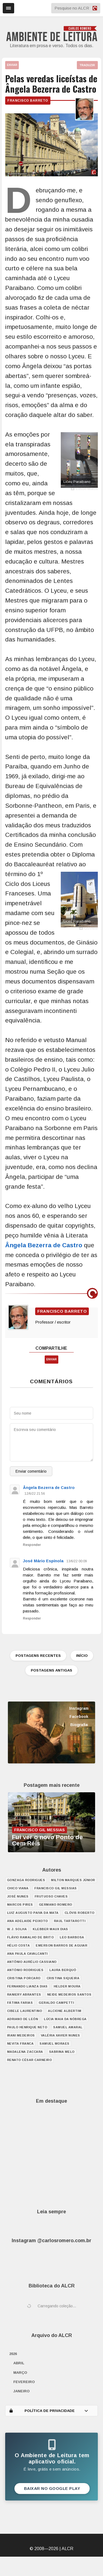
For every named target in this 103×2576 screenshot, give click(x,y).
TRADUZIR (87, 65)
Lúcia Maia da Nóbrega (65, 2019)
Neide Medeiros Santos (69, 1994)
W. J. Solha (17, 1929)
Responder (32, 1545)
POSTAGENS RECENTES (38, 1656)
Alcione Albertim (64, 2010)
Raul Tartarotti (70, 1921)
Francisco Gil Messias (55, 1888)
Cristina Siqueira (63, 1978)
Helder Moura (67, 1986)
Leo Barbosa (72, 1937)
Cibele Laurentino (24, 2010)
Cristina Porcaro (24, 1978)
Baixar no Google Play (52, 2488)
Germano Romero (55, 1904)
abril (18, 2363)
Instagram (79, 1708)
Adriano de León (22, 2019)
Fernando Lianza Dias (27, 1986)
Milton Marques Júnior (73, 1880)
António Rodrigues (25, 1970)
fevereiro (24, 2382)
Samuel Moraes (54, 2043)
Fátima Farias (20, 2002)
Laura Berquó (62, 1970)
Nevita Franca (20, 2043)
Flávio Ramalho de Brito (30, 1937)
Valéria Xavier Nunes (60, 2035)
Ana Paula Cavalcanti (27, 1953)
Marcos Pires (20, 1904)
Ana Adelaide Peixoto (27, 1921)
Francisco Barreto (27, 100)
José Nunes (18, 1896)
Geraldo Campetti (56, 2002)
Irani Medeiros (21, 2035)
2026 (13, 2354)
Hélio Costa (18, 1945)
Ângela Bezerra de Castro (43, 1245)
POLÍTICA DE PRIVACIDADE (49, 2411)
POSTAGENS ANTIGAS (51, 1670)
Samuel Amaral (68, 2027)
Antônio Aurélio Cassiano (32, 1961)
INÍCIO (82, 1656)
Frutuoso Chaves (51, 1896)
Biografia (79, 1725)
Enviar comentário (31, 1471)
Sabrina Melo (62, 2051)
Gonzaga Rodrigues (26, 1880)
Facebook (78, 1716)
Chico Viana (18, 1888)
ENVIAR (12, 64)
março (20, 2373)
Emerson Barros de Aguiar (61, 1945)
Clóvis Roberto (80, 1912)
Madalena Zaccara (25, 2051)
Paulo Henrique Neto (27, 2027)
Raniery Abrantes (24, 1994)
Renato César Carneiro (29, 2060)
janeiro (21, 2391)
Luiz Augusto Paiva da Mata (33, 1912)
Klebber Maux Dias (50, 1929)
